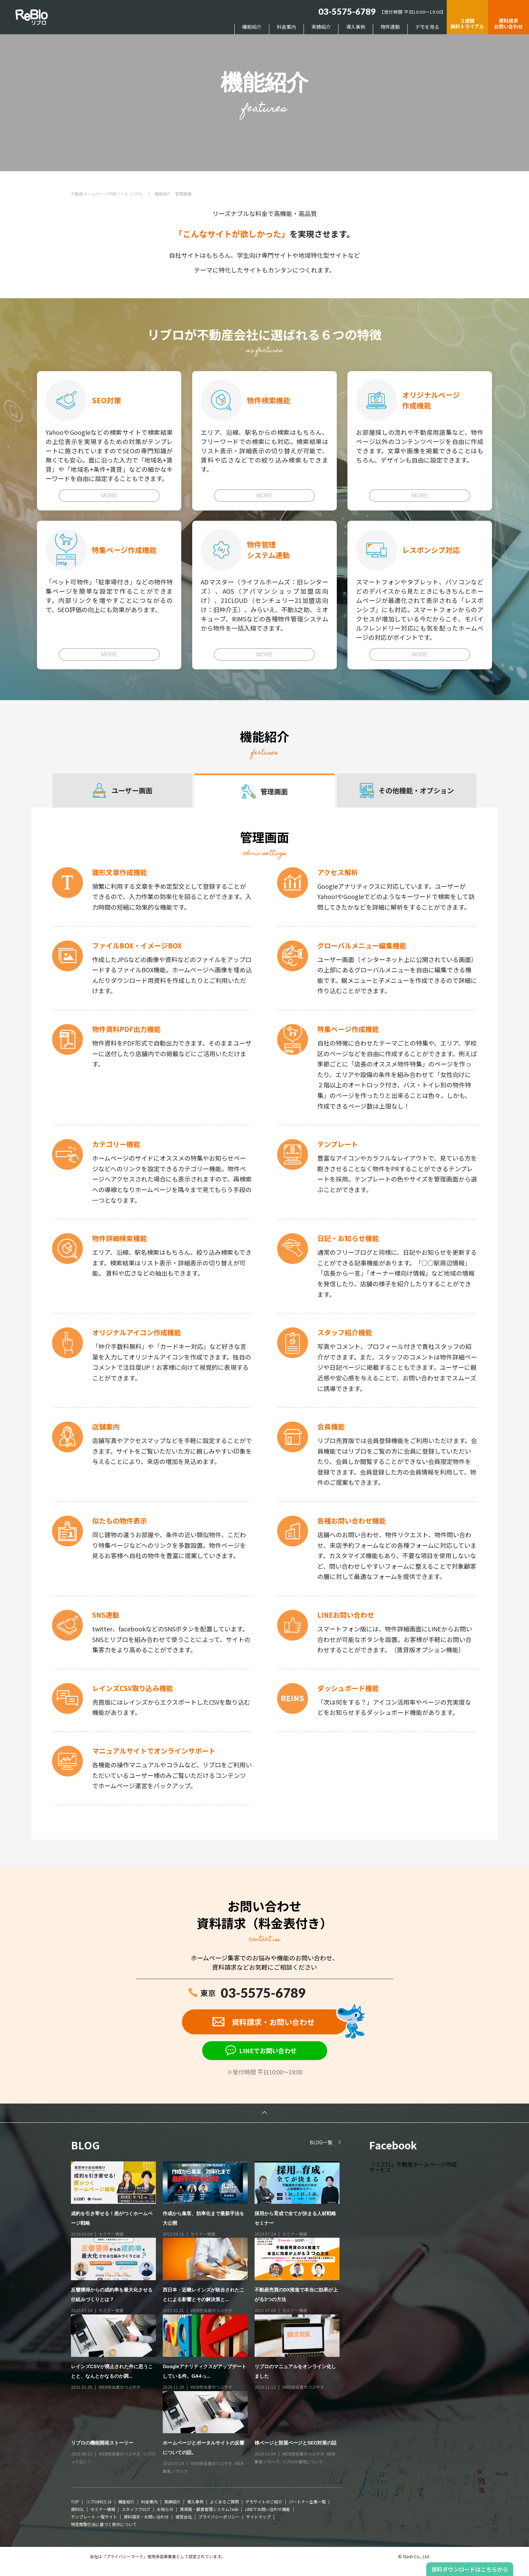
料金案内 (286, 27)
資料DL (77, 2509)
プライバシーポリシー (218, 2517)
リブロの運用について (302, 2461)
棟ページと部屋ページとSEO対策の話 (296, 2443)
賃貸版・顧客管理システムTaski (209, 2509)
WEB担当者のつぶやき (211, 2310)
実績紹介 (321, 27)
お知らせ (165, 2509)
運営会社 (183, 2517)
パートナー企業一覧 (307, 2501)
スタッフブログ (136, 2509)
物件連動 (390, 27)
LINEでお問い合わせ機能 (267, 2509)
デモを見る (427, 27)
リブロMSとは (99, 2501)
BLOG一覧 (321, 2142)
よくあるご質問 (224, 2501)
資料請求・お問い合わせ (146, 2517)
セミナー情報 (111, 2234)
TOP (75, 2501)
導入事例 (355, 27)
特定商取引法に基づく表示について (104, 2524)
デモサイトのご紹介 (263, 2501)
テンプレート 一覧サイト (94, 2517)
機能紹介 (251, 27)
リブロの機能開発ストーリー (102, 2443)
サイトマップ (258, 2517)
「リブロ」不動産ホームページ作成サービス (413, 2167)
